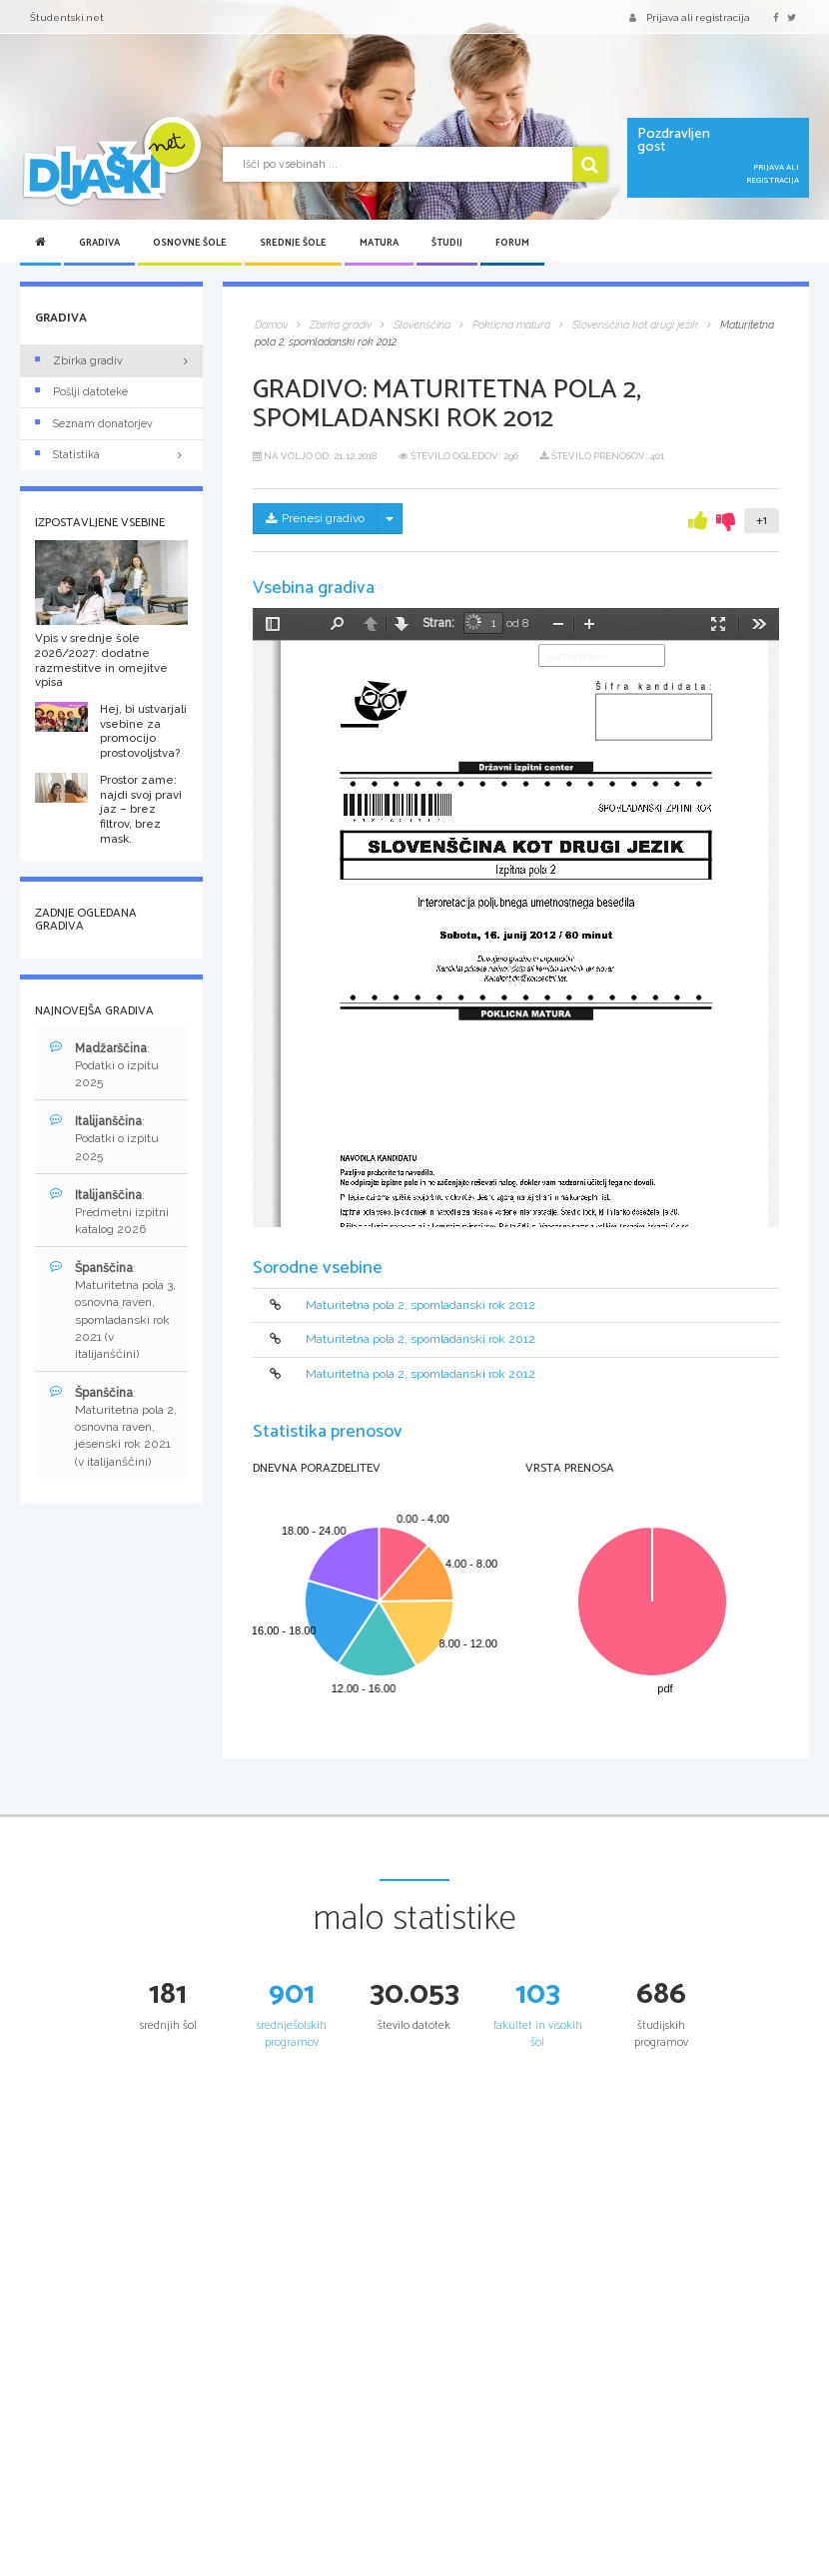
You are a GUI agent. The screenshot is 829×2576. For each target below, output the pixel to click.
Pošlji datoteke (81, 391)
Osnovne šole (190, 243)
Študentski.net (67, 17)
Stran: (438, 623)
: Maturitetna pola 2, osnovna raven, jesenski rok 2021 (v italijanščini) (113, 1427)
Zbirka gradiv (79, 360)
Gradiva (99, 243)
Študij (446, 243)
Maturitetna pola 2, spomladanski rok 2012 (420, 1305)
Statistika (111, 454)
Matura (379, 243)
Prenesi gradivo (315, 518)
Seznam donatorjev (94, 423)
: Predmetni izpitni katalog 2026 (109, 1211)
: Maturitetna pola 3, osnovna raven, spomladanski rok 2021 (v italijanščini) (113, 1310)
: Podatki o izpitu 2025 (104, 1064)
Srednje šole (293, 243)
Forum (512, 243)
